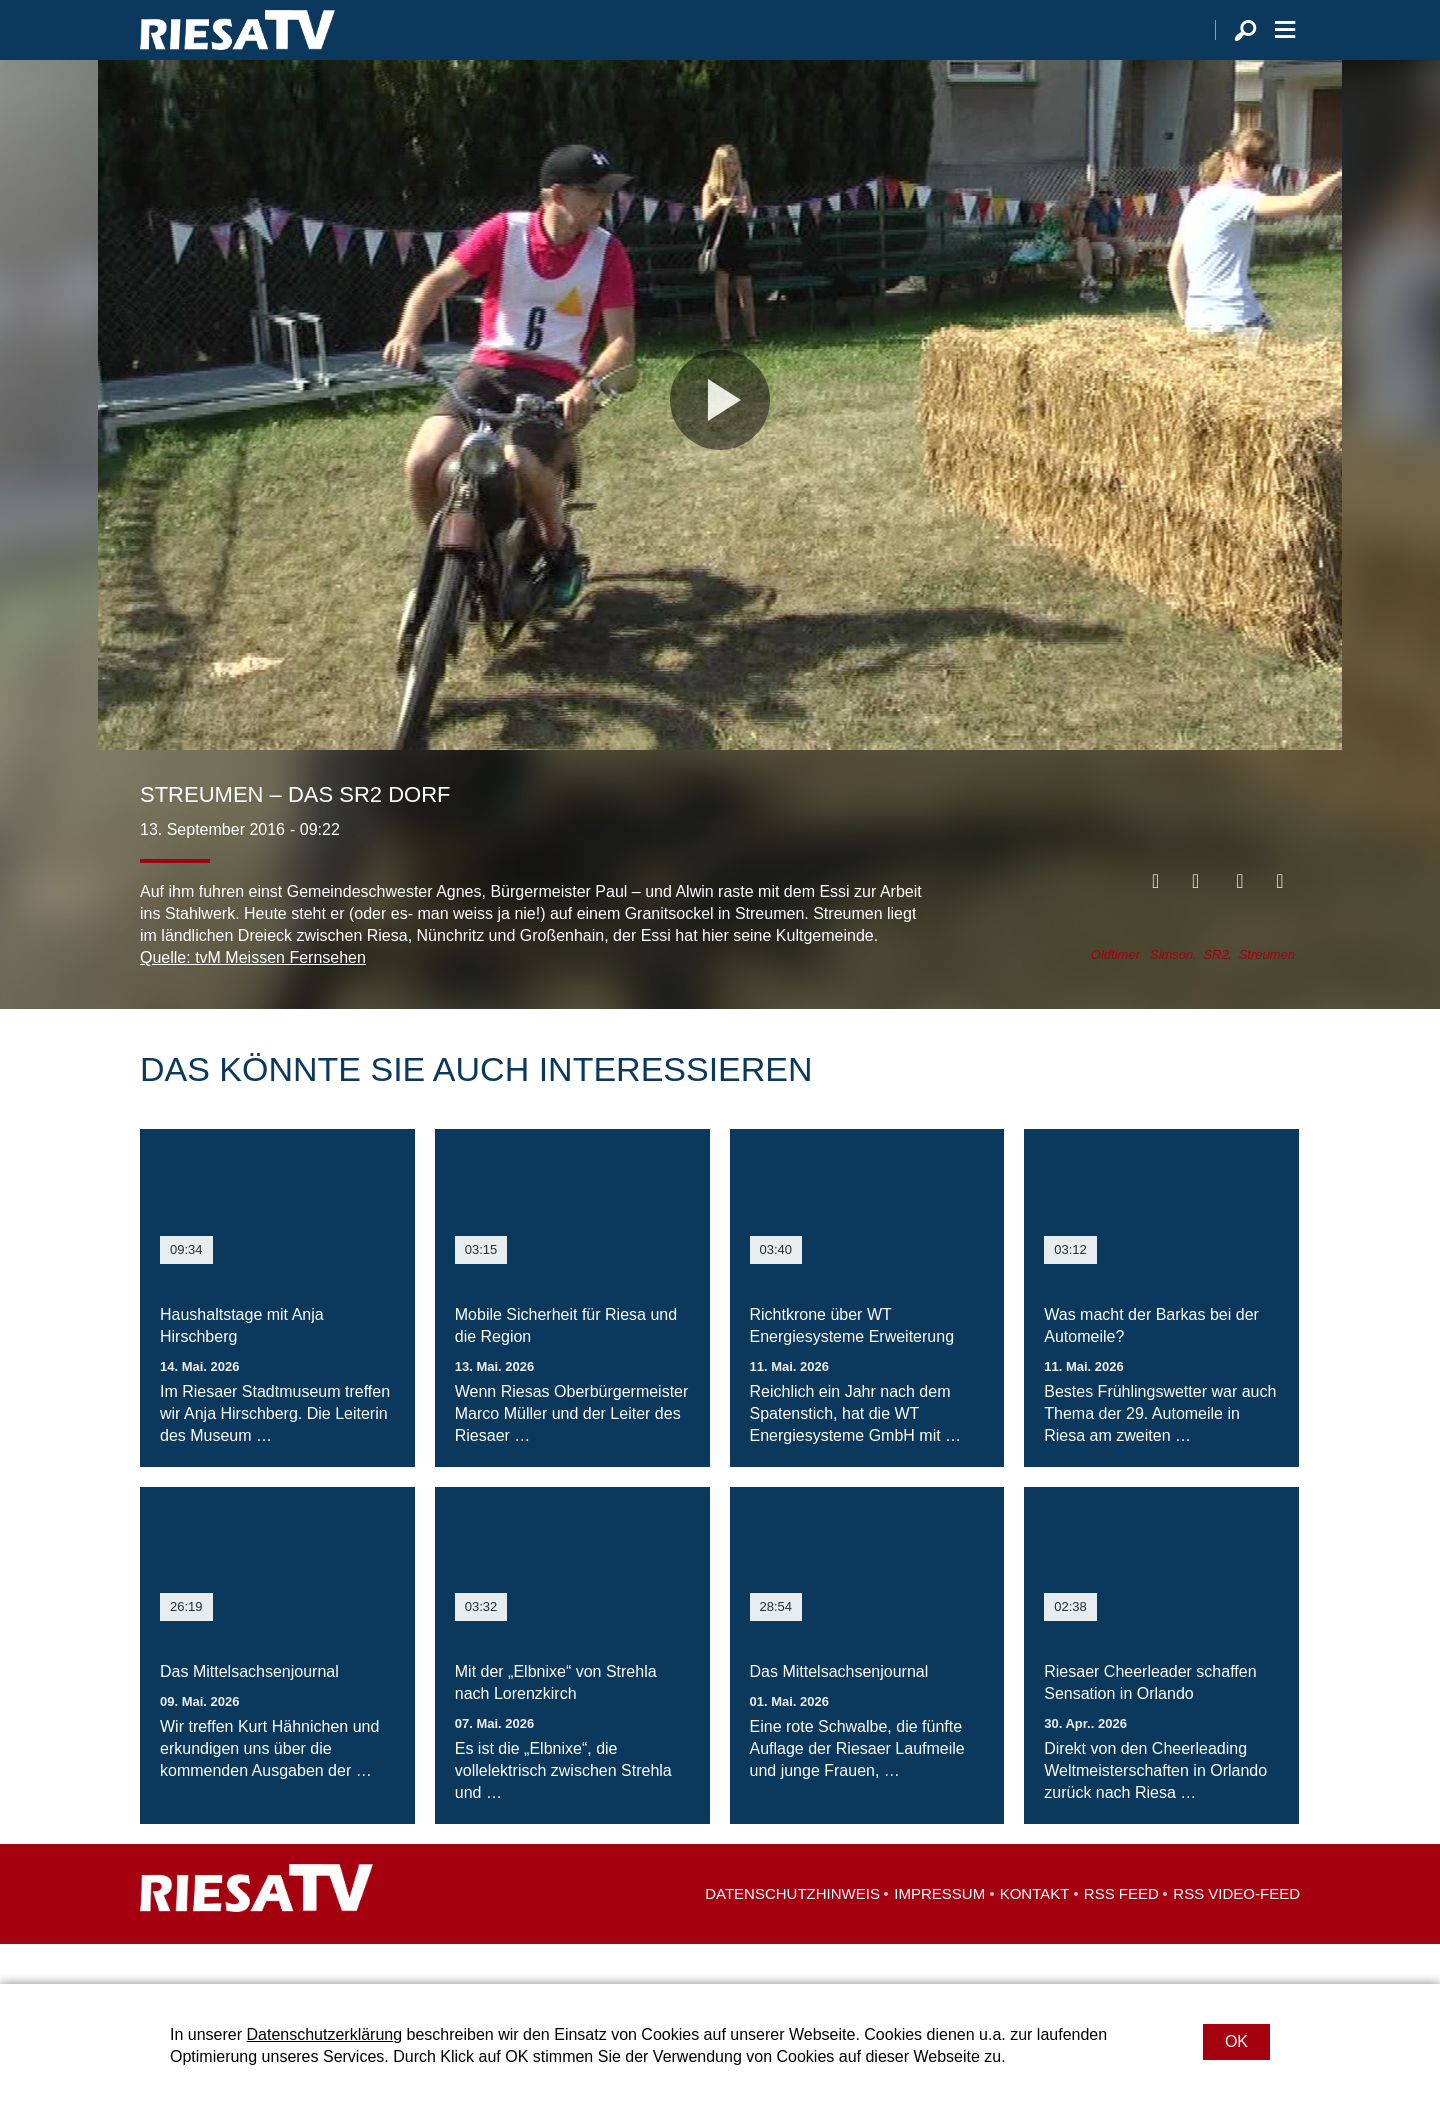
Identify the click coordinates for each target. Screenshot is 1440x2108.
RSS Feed (1121, 1933)
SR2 (1215, 994)
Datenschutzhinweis (792, 1933)
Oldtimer (1115, 994)
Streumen (1267, 994)
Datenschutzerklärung (324, 2034)
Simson (1171, 994)
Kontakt (1035, 1933)
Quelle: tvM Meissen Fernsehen (253, 997)
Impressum (939, 1933)
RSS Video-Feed (1236, 1933)
